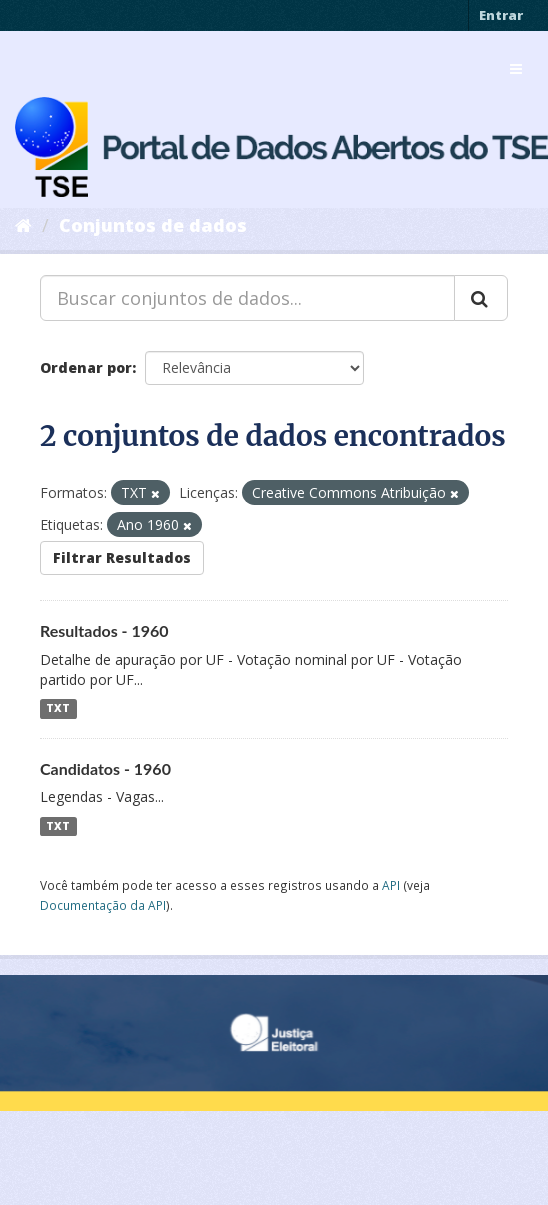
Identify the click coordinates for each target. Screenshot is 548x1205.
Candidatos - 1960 (105, 768)
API (391, 885)
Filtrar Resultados (122, 557)
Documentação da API (103, 905)
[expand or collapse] (516, 69)
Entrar (501, 15)
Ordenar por (86, 367)
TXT (58, 709)
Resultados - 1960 (104, 630)
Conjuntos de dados (153, 225)
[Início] (23, 225)
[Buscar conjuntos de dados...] (247, 298)
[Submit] (481, 298)
